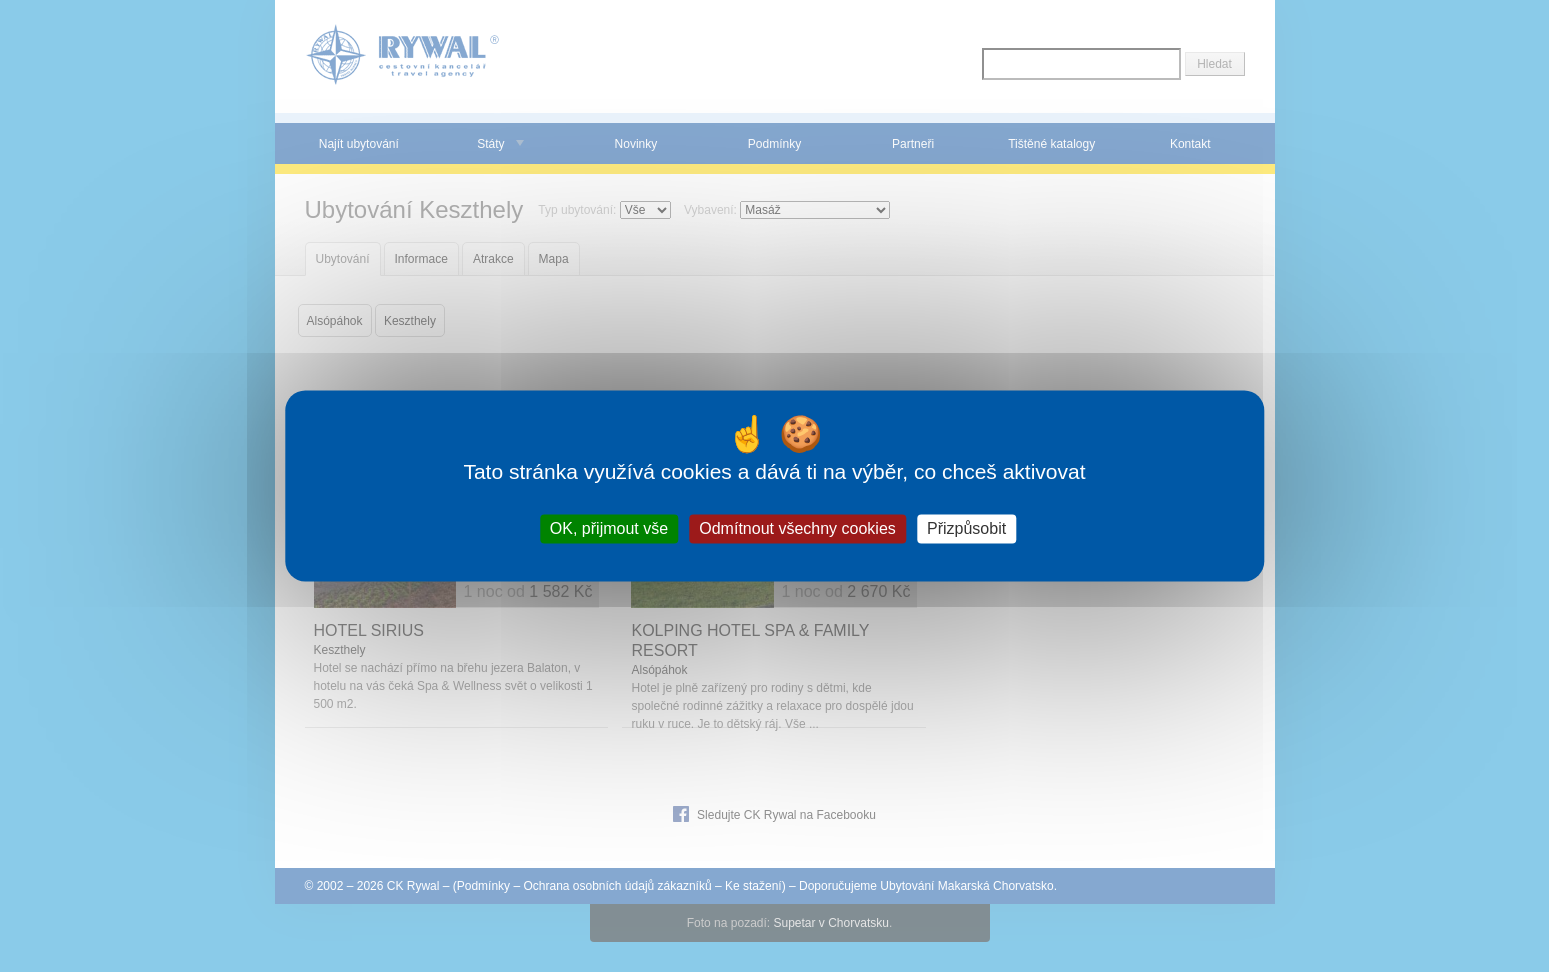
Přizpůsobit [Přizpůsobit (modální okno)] (966, 528)
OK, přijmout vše (609, 528)
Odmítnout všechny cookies (797, 528)
